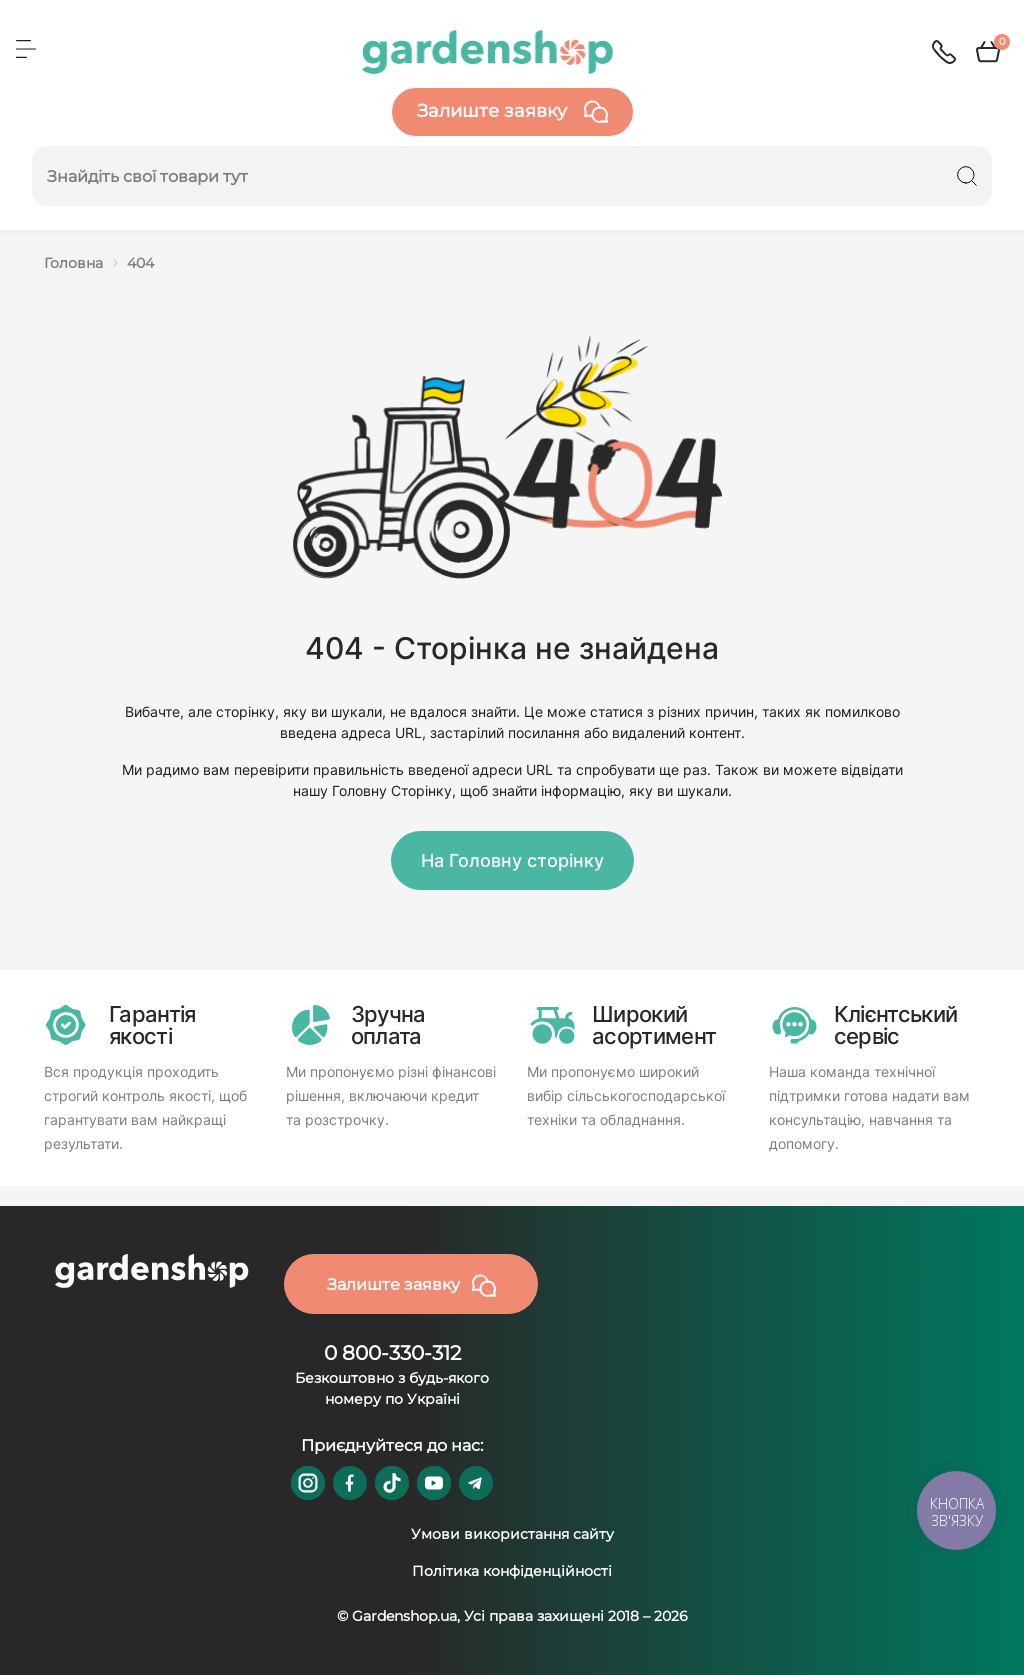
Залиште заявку (512, 112)
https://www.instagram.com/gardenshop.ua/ (308, 1483)
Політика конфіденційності (512, 1571)
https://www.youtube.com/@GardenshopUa (434, 1483)
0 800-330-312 (392, 1353)
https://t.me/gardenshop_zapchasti (476, 1483)
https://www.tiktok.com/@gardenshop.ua (392, 1483)
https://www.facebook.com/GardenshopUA (350, 1483)
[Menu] (26, 49)
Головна (73, 263)
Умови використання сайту (512, 1534)
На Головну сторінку (512, 860)
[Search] (967, 176)
